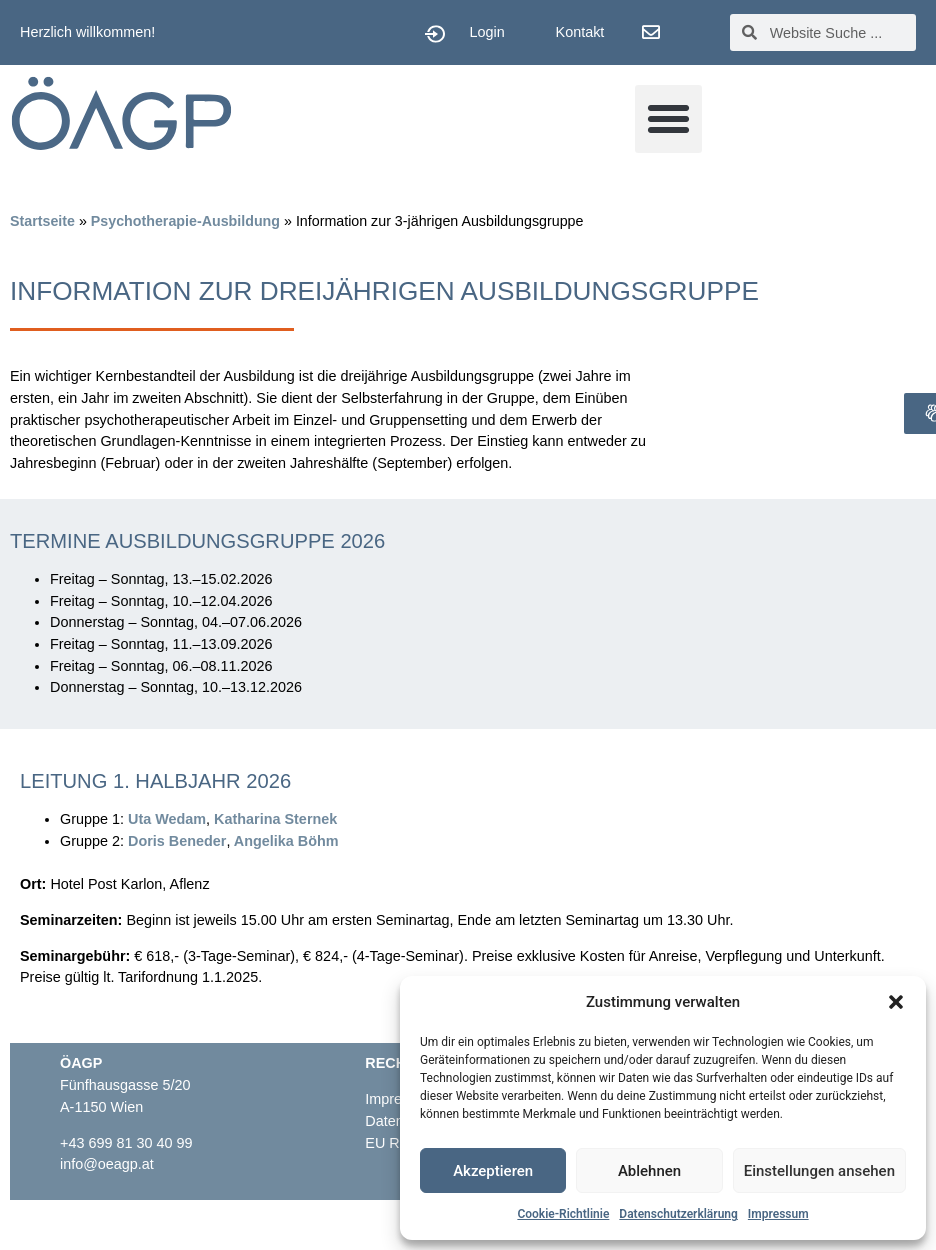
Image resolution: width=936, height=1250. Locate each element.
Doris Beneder (177, 841)
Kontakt (580, 32)
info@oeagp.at (107, 1164)
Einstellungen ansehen (819, 1171)
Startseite (42, 221)
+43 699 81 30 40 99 (126, 1143)
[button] (896, 1002)
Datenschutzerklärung (678, 1214)
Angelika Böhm (286, 841)
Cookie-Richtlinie (563, 1214)
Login (487, 32)
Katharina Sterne (271, 819)
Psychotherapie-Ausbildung (185, 221)
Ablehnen (649, 1171)
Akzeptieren (493, 1171)
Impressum (778, 1214)
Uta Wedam (167, 819)
